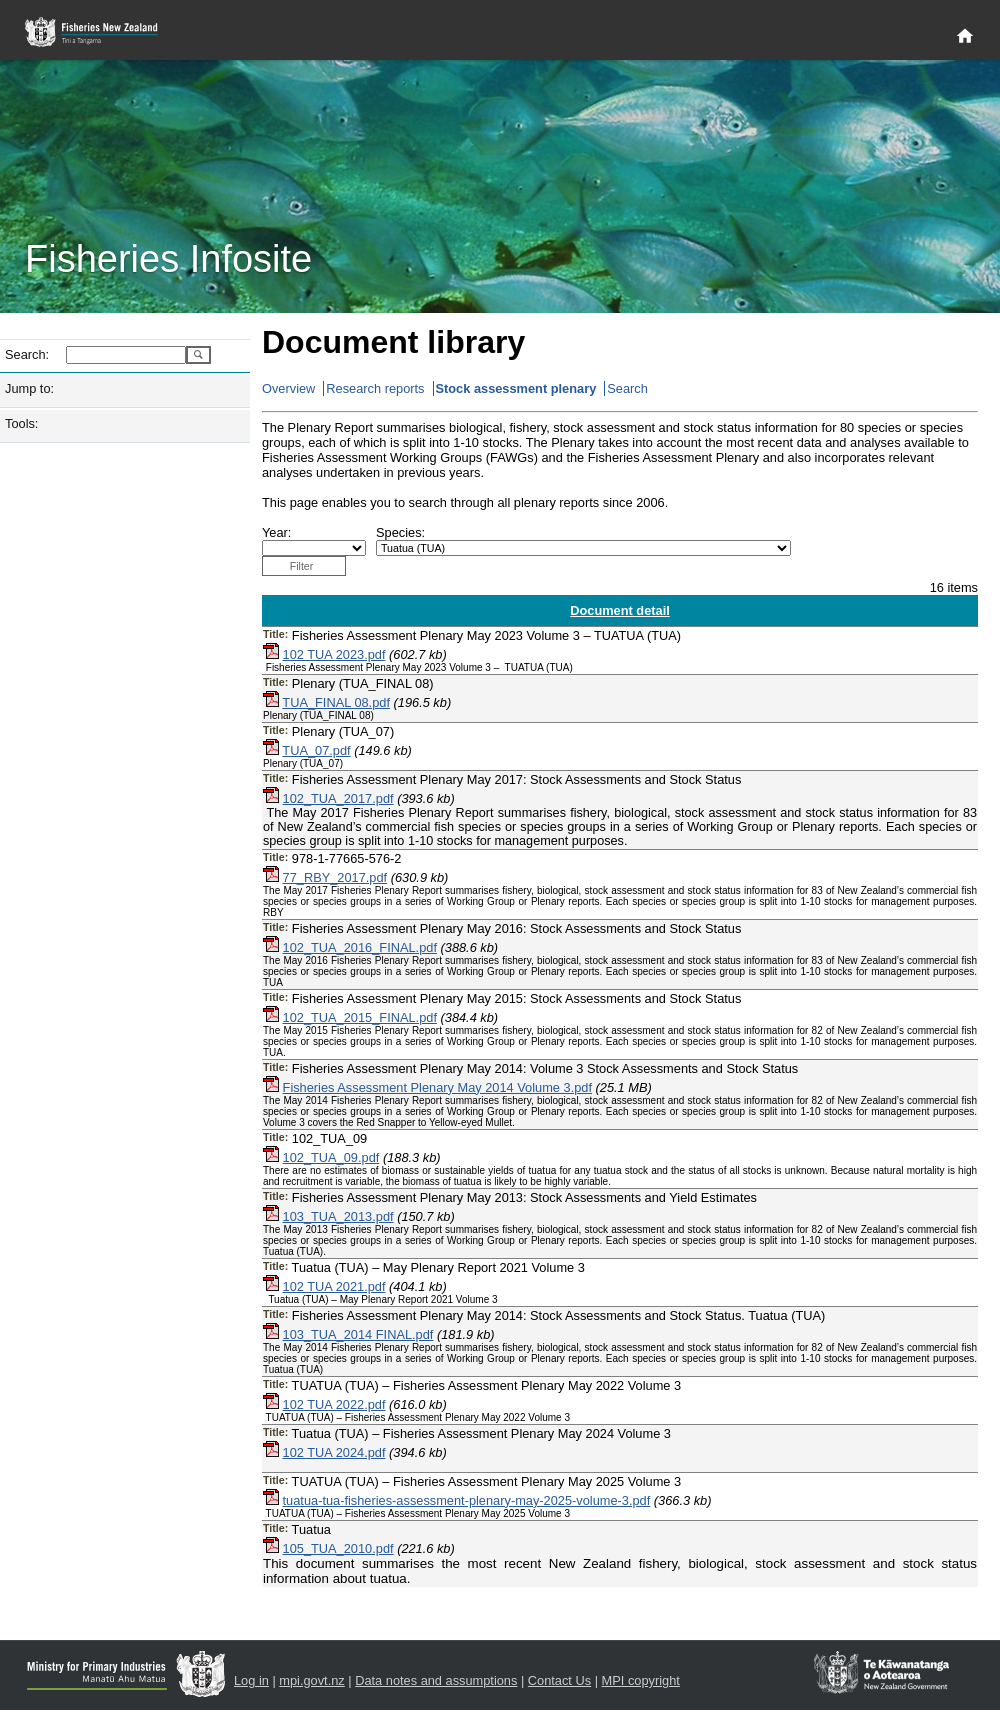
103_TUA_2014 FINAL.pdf (358, 1334)
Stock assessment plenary (516, 388)
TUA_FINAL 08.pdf (336, 702)
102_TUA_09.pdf (331, 1157)
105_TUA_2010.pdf (338, 1548)
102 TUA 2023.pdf (334, 654)
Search (627, 388)
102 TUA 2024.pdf (334, 1452)
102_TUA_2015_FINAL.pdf (360, 1017)
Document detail (620, 610)
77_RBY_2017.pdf (335, 877)
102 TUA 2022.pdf (334, 1404)
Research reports (375, 388)
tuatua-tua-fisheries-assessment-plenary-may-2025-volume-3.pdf (467, 1500)
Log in (251, 1680)
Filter (302, 566)
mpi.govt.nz (311, 1680)
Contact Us (559, 1680)
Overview (288, 388)
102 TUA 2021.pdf (334, 1286)
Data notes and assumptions (436, 1680)
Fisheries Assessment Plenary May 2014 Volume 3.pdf (437, 1087)
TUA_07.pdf (316, 750)
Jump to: (29, 388)
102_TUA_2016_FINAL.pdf (360, 947)
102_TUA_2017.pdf (338, 798)
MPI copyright (641, 1680)
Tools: (21, 423)
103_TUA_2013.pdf (338, 1216)
